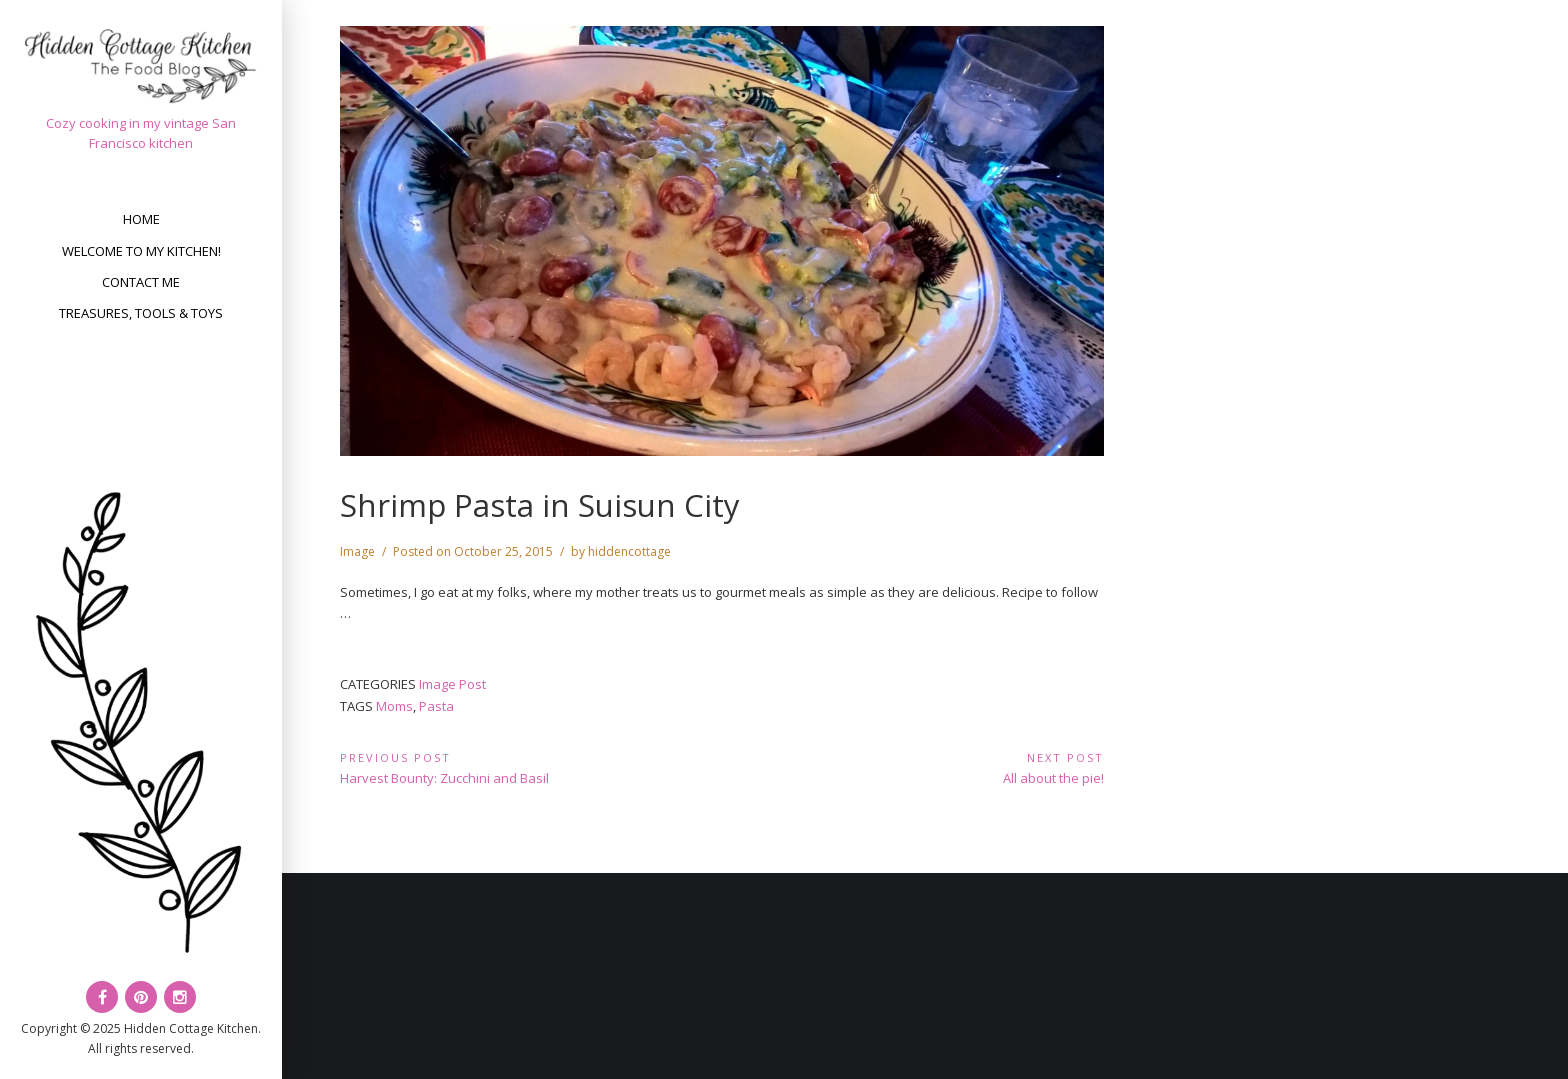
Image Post (452, 684)
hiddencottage (629, 551)
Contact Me (141, 282)
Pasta (436, 706)
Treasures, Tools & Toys (141, 313)
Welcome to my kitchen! (141, 251)
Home (141, 219)
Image (357, 551)
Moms (394, 706)
